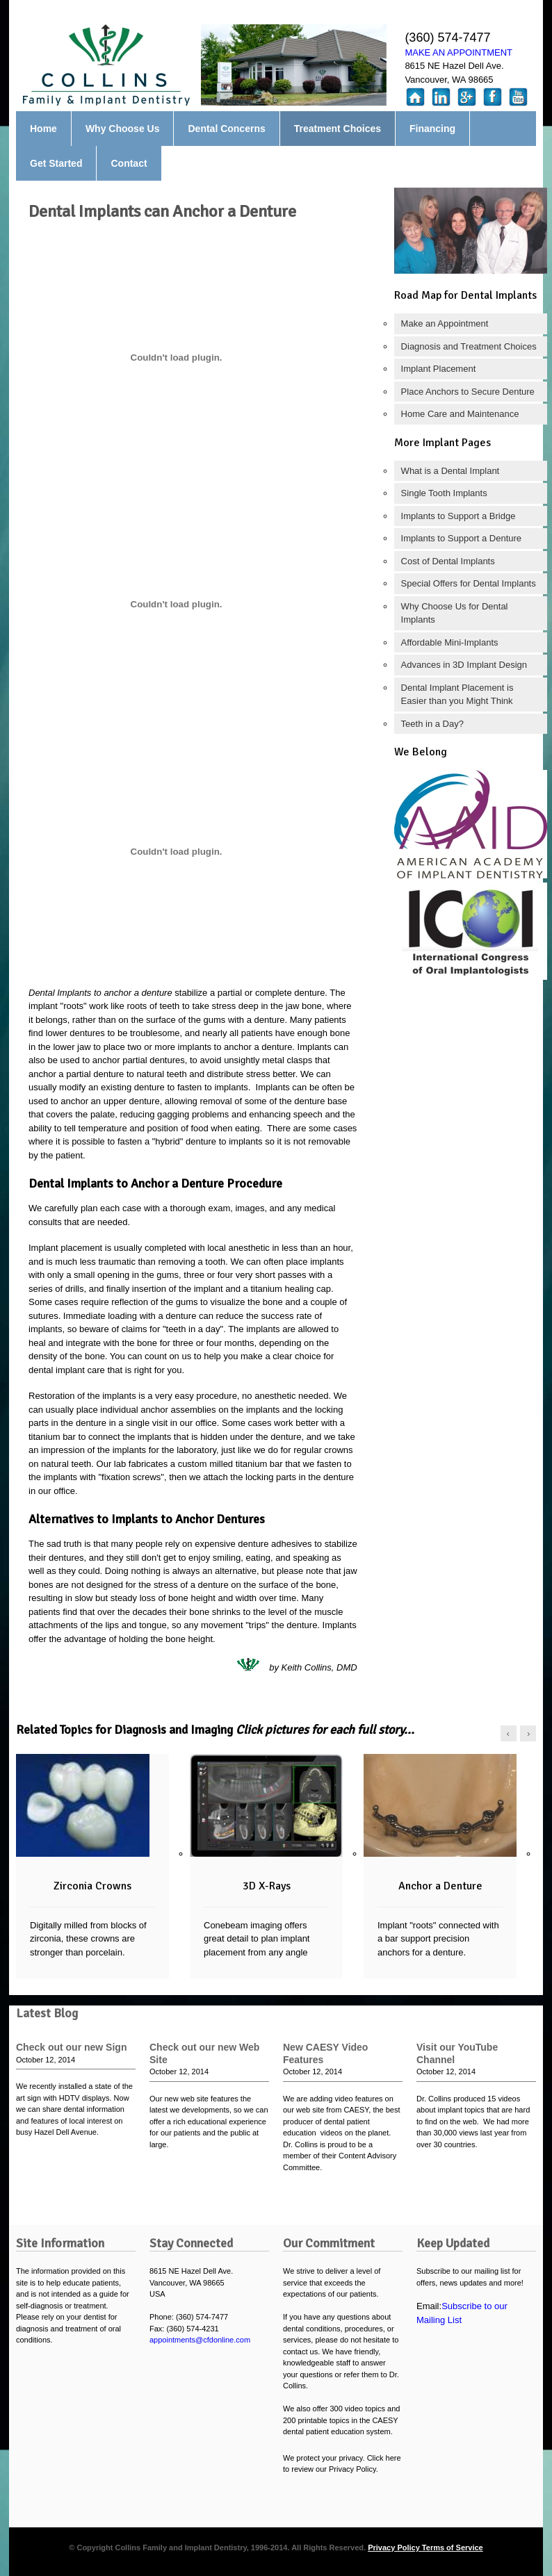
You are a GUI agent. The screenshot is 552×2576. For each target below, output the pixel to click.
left (509, 1733)
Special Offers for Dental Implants (468, 583)
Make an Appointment (445, 323)
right (528, 1733)
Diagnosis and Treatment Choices (469, 346)
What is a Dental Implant (450, 471)
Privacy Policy (395, 2547)
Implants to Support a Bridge (458, 516)
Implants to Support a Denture (461, 538)
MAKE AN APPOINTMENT (458, 52)
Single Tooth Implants (444, 493)
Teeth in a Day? (432, 724)
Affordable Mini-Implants (449, 642)
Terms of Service (452, 2547)
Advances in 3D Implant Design (464, 664)
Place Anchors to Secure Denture (468, 391)
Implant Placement (438, 368)
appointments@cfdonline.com (199, 2340)
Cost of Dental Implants (448, 561)
